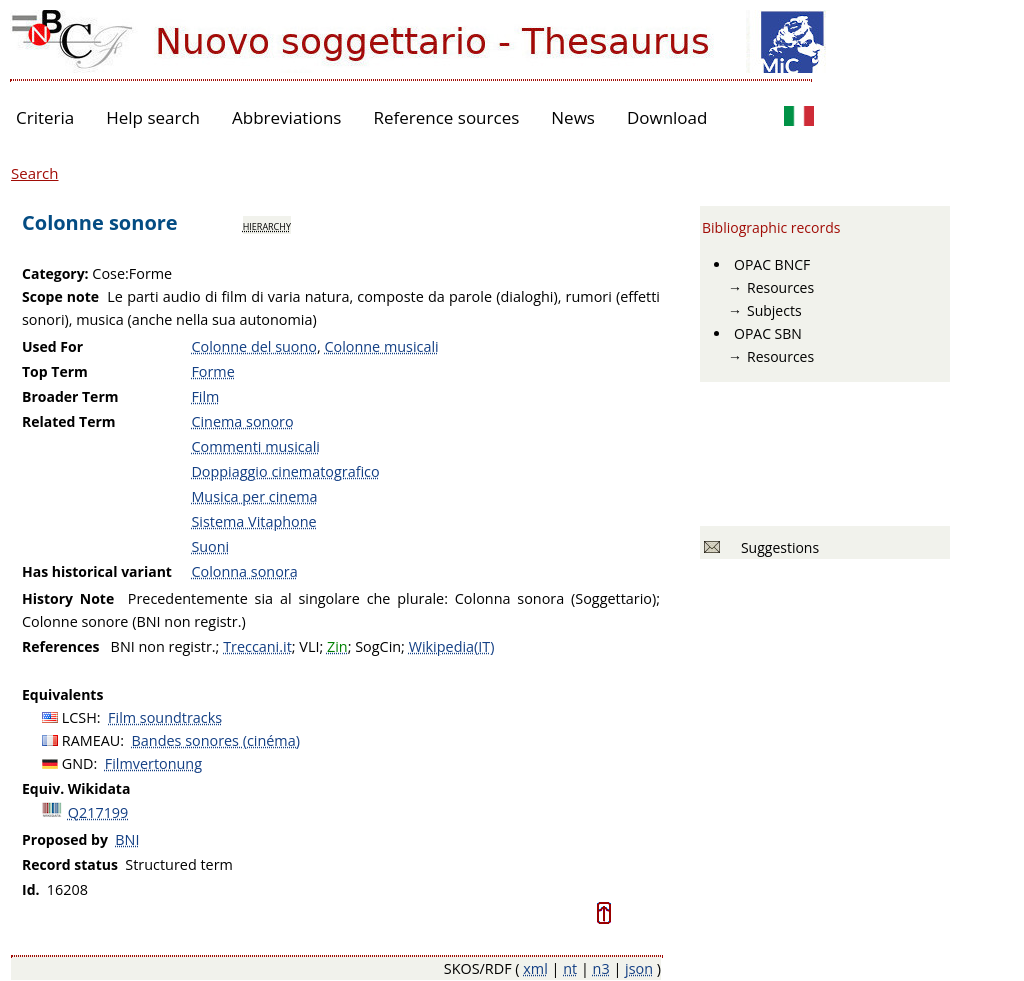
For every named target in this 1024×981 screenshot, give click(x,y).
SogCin (378, 646)
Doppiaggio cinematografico (285, 471)
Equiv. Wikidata (76, 788)
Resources (780, 287)
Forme (212, 371)
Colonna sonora (244, 571)
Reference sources (446, 117)
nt (570, 968)
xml (535, 968)
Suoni (210, 546)
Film (205, 396)
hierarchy (267, 225)
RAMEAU (91, 740)
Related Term (69, 421)
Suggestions (776, 547)
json (639, 968)
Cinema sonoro (242, 421)
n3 (601, 968)
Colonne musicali (381, 346)
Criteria (45, 117)
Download (667, 117)
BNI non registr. (163, 646)
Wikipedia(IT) (452, 646)
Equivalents (62, 694)
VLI (309, 646)
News (573, 117)
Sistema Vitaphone (253, 521)
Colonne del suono (254, 346)
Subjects (774, 310)
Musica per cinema (254, 496)
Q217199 (98, 812)
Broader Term (70, 396)
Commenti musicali (255, 446)
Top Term (55, 371)
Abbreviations (286, 117)
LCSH (79, 717)
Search (35, 173)
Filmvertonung (153, 763)
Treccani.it (257, 646)
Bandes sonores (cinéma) (216, 740)
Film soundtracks (165, 717)
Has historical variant (97, 571)
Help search (153, 117)
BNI (127, 839)
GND (78, 763)
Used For (52, 346)
